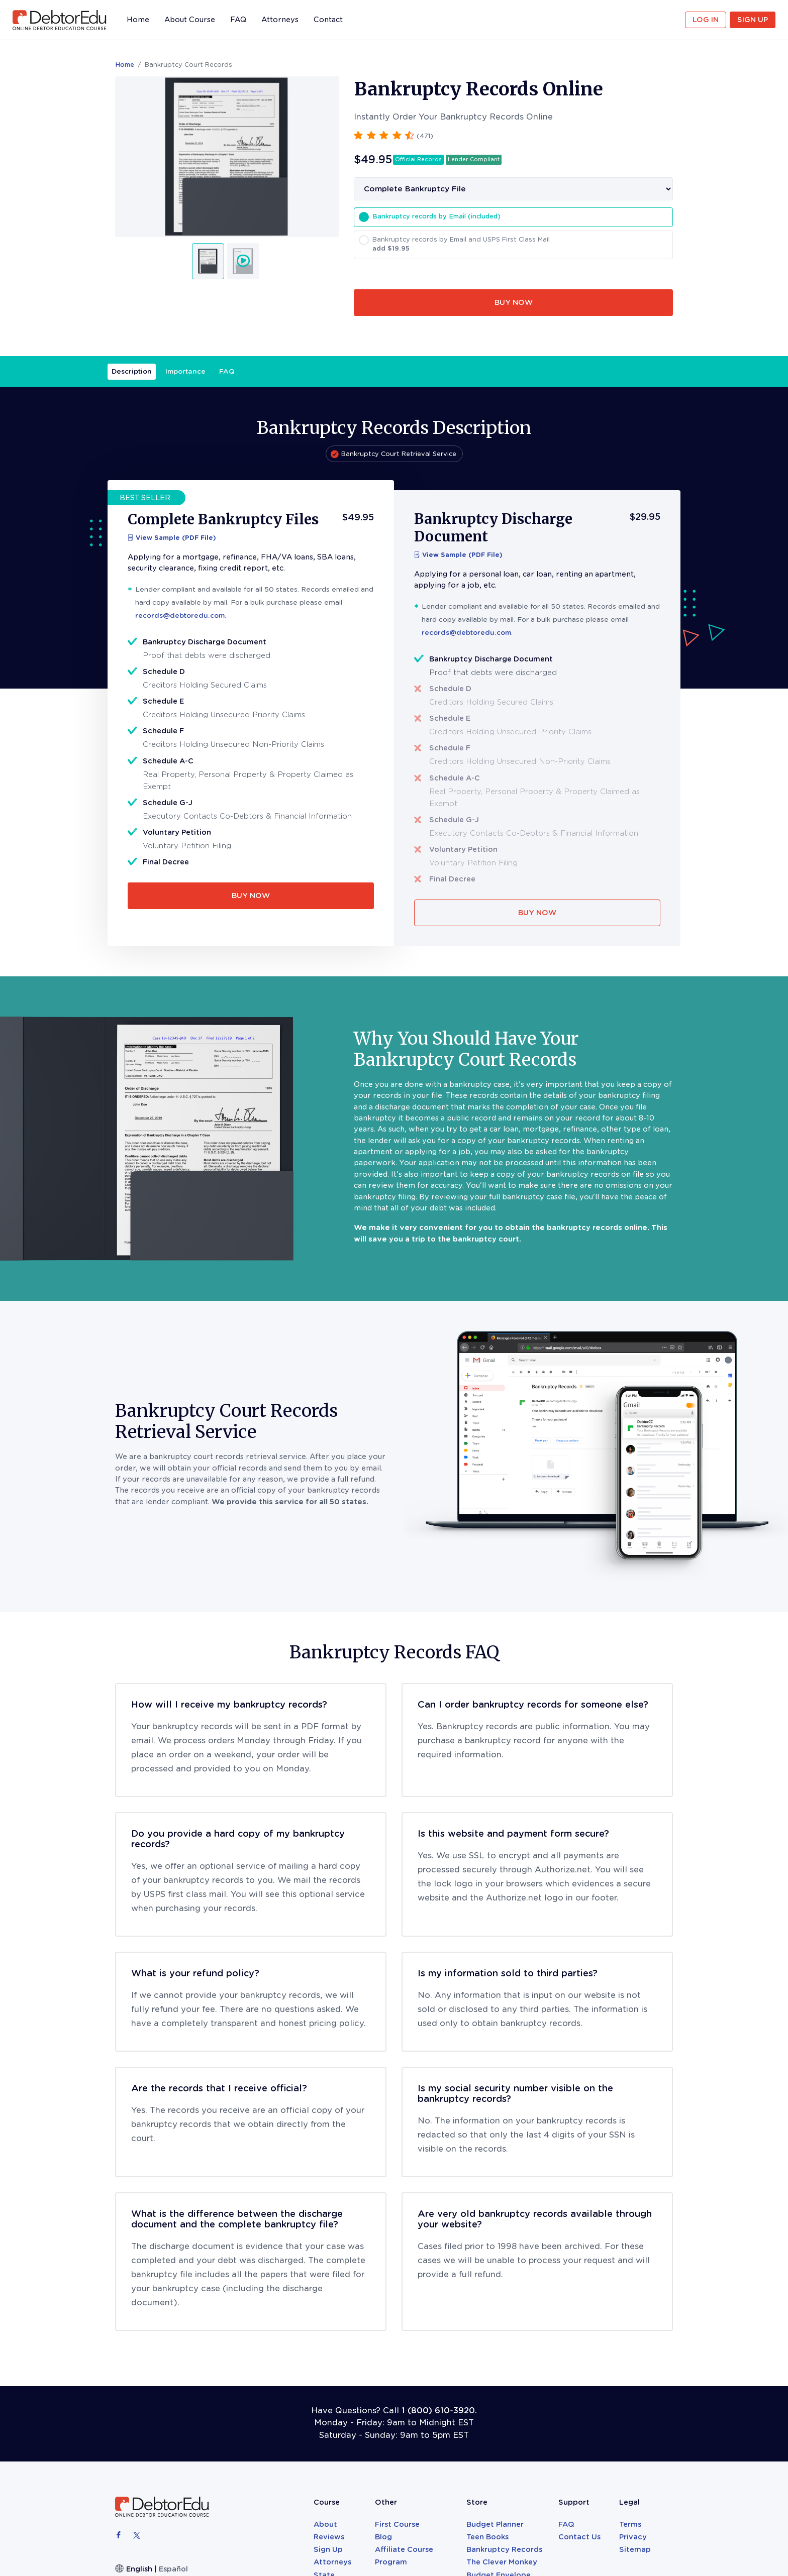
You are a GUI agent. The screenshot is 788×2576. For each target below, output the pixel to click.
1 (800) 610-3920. (439, 2410)
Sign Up (752, 20)
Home (138, 22)
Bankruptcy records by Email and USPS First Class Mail (519, 245)
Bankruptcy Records (504, 2549)
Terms (630, 2524)
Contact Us (579, 2537)
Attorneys (280, 20)
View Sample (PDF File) (172, 537)
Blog (383, 2537)
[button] (393, 135)
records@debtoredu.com (180, 615)
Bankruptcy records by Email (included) (436, 216)
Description (132, 371)
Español (173, 2569)
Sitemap (635, 2549)
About (325, 2524)
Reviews (329, 2537)
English (139, 2569)
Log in (706, 20)
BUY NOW (514, 302)
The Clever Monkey (501, 2562)
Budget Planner (495, 2524)
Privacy (633, 2537)
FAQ (238, 20)
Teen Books (487, 2537)
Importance (185, 371)
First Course (397, 2524)
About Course (189, 20)
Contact (328, 20)
